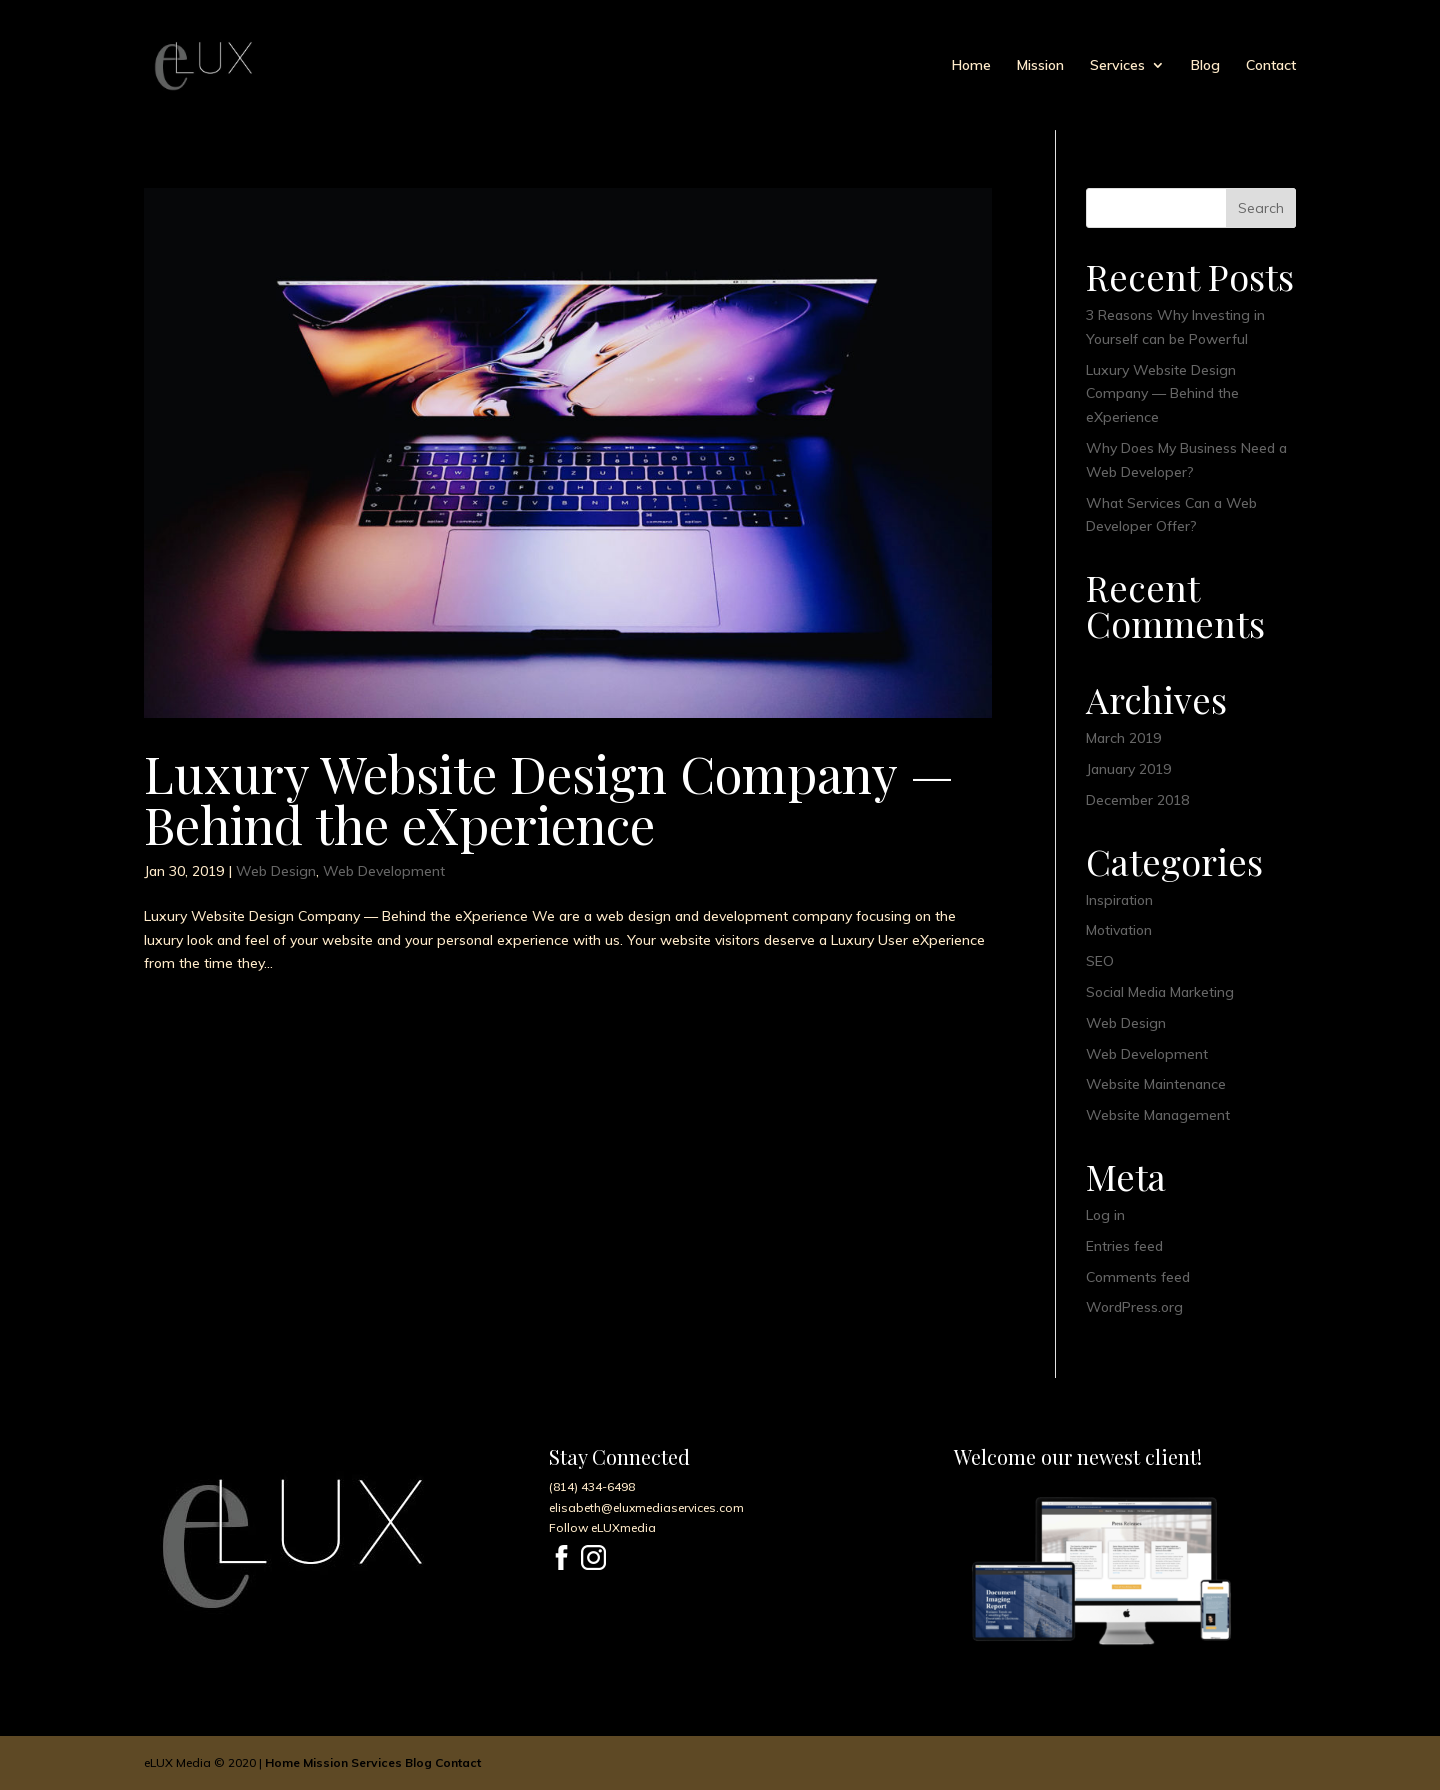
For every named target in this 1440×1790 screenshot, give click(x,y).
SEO (1100, 961)
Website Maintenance (1156, 1084)
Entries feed (1124, 1246)
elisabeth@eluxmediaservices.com (646, 1507)
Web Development (384, 871)
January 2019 (1128, 769)
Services (1117, 66)
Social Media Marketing (1160, 992)
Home (971, 66)
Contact (1271, 66)
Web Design (276, 871)
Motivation (1119, 930)
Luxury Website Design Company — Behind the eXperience (549, 798)
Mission (1040, 66)
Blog (1205, 66)
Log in (1105, 1215)
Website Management (1158, 1115)
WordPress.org (1134, 1307)
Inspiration (1119, 900)
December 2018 (1137, 800)
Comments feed (1138, 1277)
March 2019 (1123, 738)
